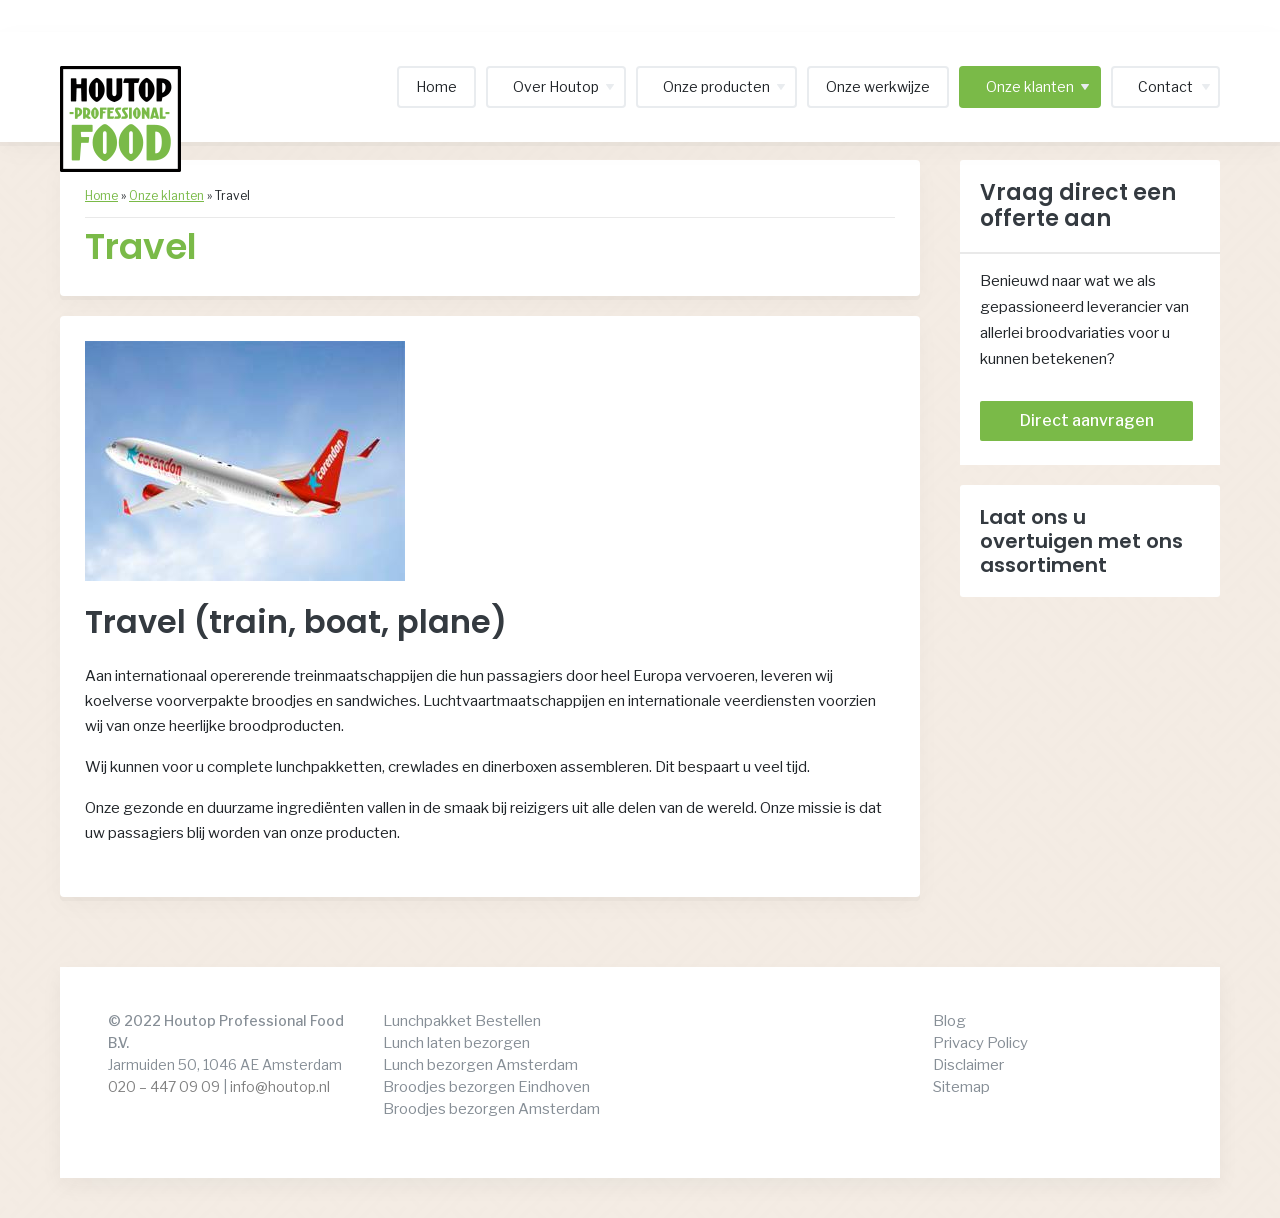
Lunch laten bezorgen (456, 1043)
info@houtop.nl (280, 1086)
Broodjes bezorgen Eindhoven (486, 1087)
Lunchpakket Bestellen (462, 1021)
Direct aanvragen (1087, 420)
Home (436, 86)
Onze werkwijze (878, 86)
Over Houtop (556, 86)
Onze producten (716, 86)
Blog (949, 1021)
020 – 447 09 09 (164, 1086)
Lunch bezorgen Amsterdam (480, 1065)
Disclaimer (968, 1065)
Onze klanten (1030, 86)
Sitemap (961, 1087)
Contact (1165, 86)
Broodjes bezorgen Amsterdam (491, 1109)
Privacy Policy (980, 1043)
